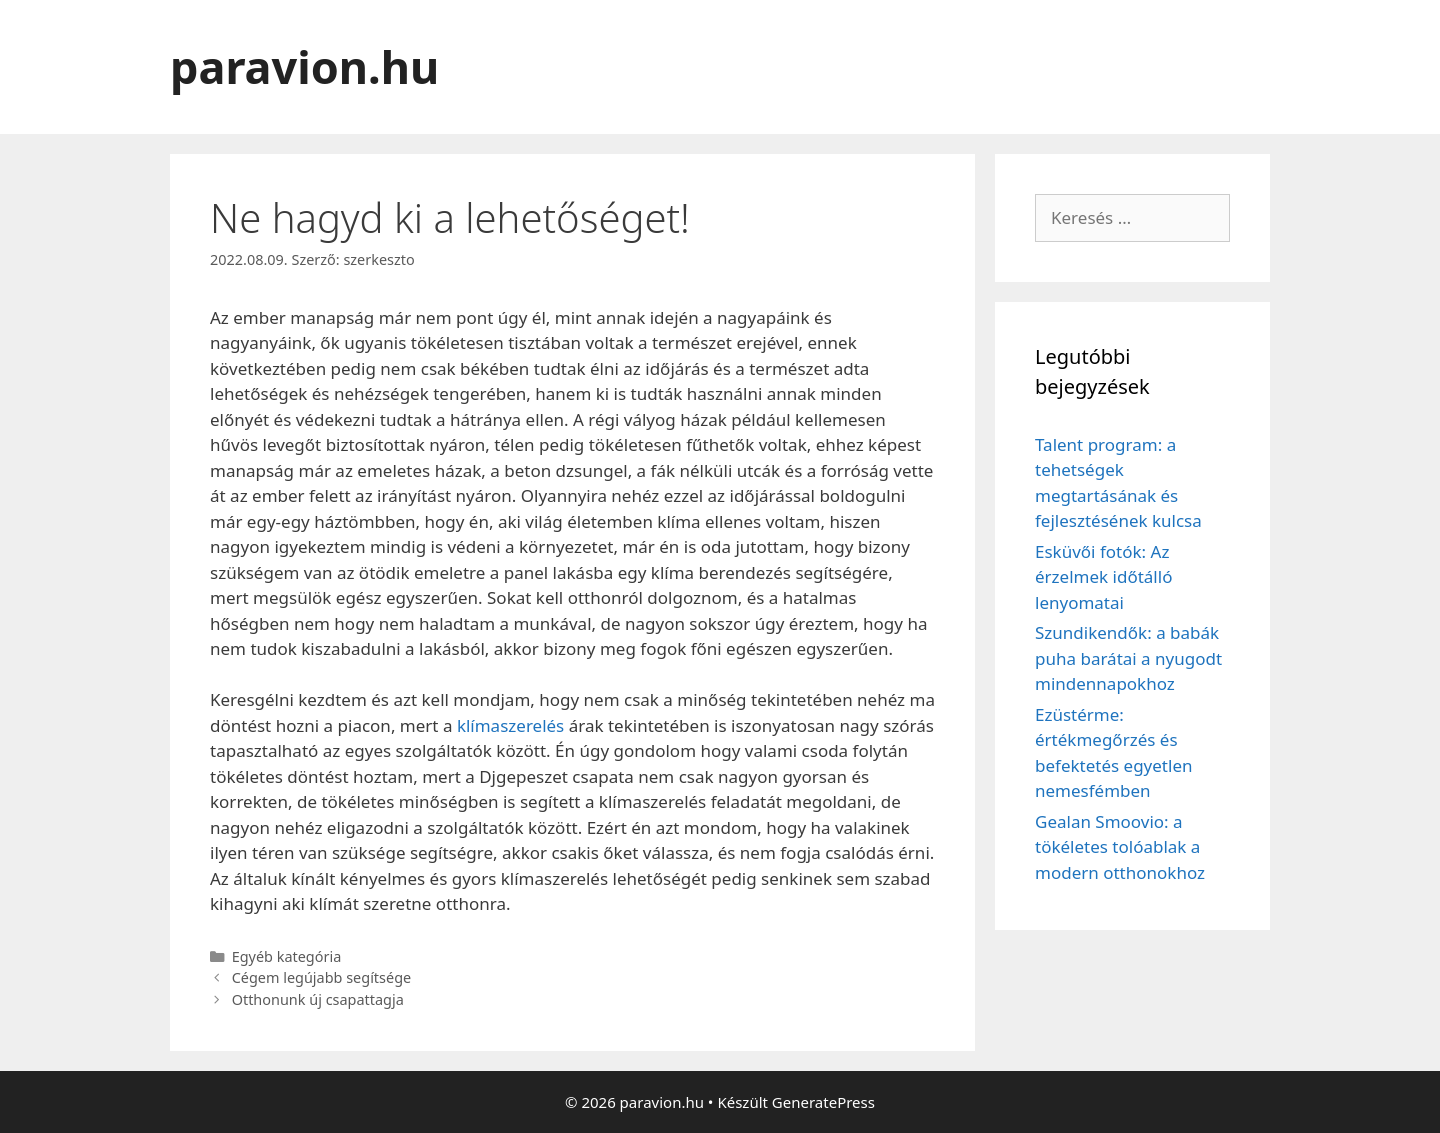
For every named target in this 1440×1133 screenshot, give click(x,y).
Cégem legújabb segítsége (322, 977)
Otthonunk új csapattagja (318, 999)
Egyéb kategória (287, 956)
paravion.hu (304, 66)
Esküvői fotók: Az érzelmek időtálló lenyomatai (1103, 577)
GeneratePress (823, 1102)
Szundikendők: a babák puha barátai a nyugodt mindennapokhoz (1128, 658)
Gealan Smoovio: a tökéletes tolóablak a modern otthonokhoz (1120, 847)
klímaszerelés (510, 725)
